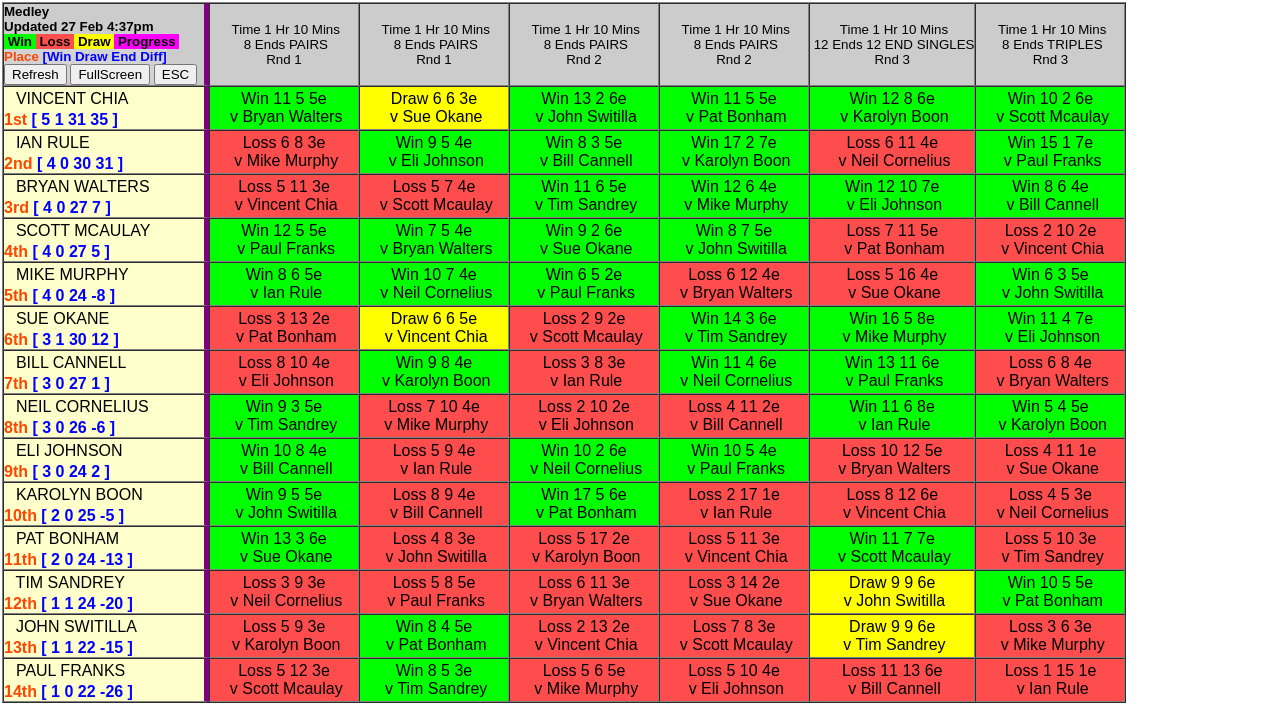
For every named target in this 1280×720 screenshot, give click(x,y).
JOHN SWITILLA (72, 626)
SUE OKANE (58, 318)
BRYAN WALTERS (78, 186)
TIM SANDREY (66, 582)
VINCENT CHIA (68, 98)
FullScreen (110, 74)
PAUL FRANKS (66, 670)
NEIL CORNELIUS (78, 406)
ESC (175, 74)
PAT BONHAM (63, 538)
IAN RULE (48, 142)
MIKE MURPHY (68, 274)
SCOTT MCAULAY (78, 230)
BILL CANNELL (66, 362)
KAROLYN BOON (75, 494)
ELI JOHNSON (65, 450)
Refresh (35, 74)
